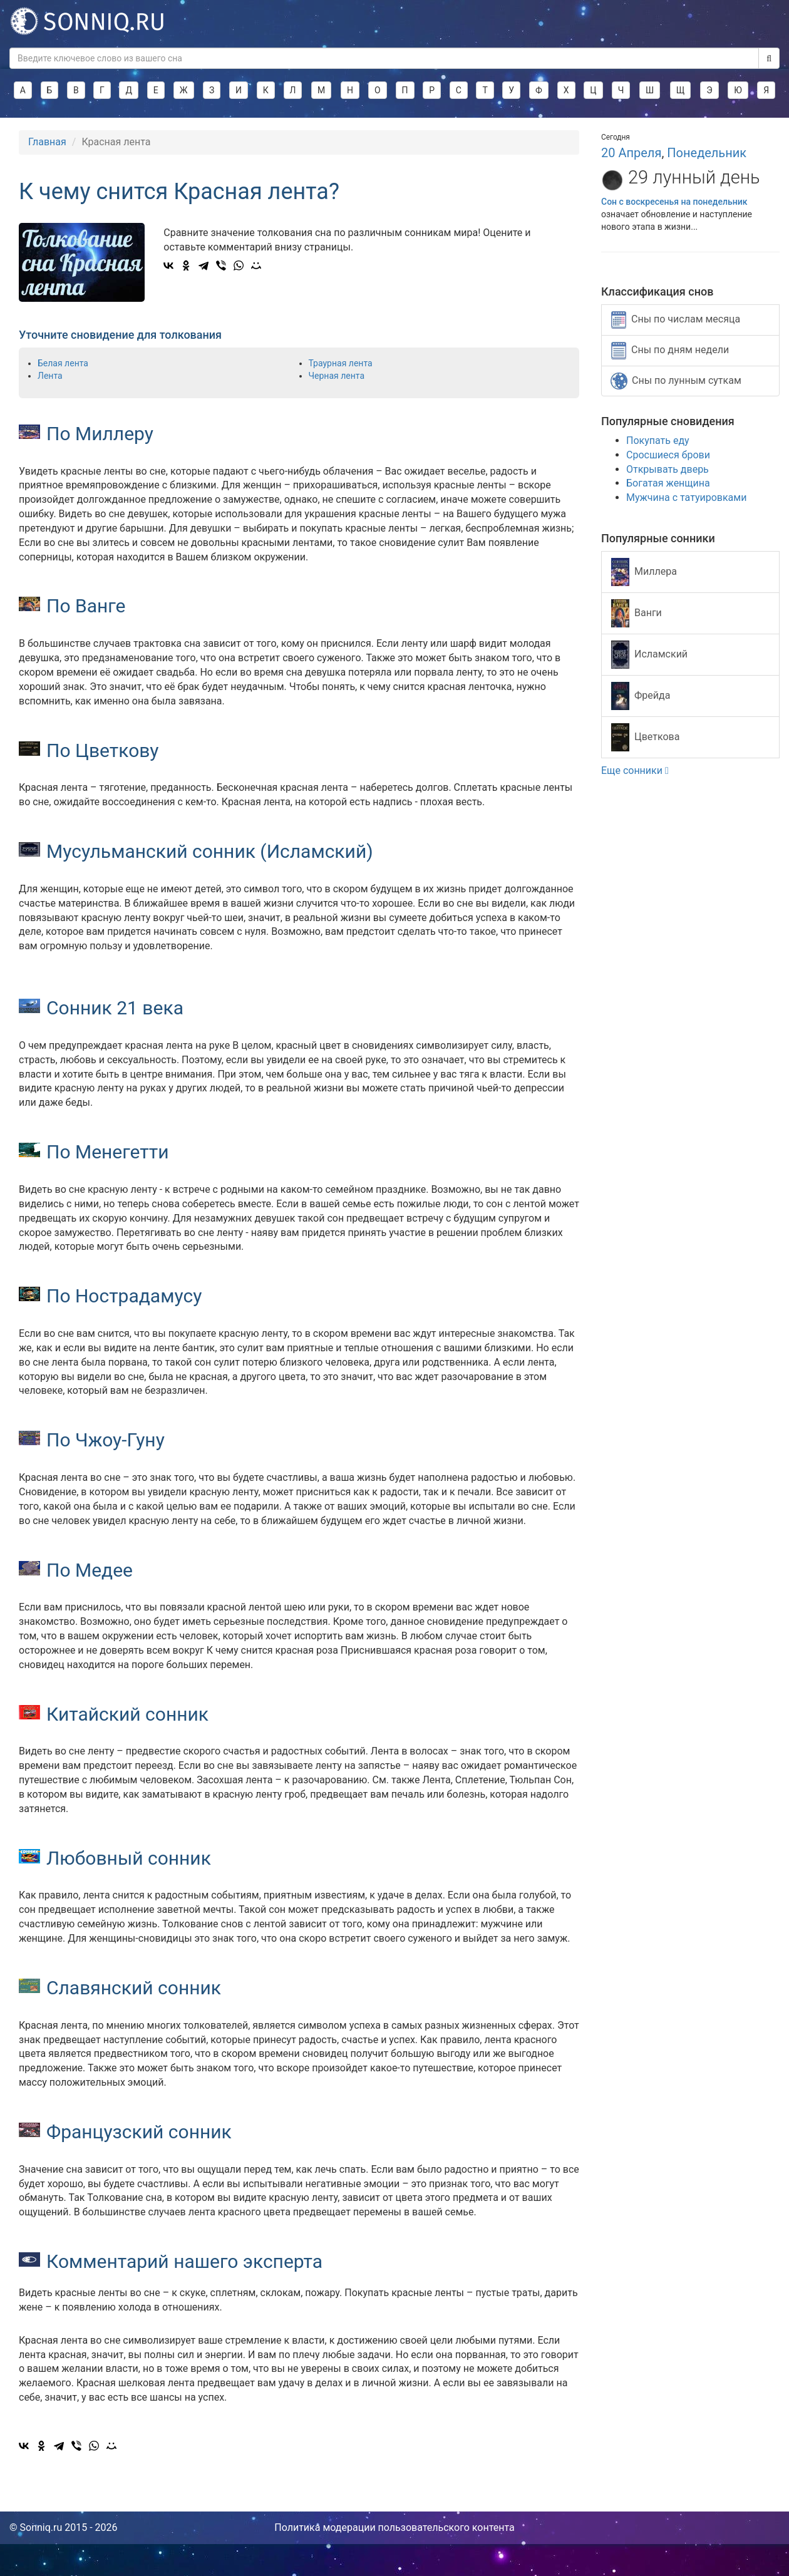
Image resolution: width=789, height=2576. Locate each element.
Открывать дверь (667, 469)
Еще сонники (635, 770)
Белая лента (63, 363)
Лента (50, 376)
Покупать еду (657, 440)
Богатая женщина (668, 483)
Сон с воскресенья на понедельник (674, 202)
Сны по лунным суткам (676, 381)
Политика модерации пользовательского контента (394, 2527)
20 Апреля (631, 152)
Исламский (649, 655)
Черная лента (337, 376)
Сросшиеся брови (668, 455)
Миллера (644, 572)
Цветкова (645, 737)
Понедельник (706, 152)
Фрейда (640, 696)
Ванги (636, 613)
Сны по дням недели (670, 350)
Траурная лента (341, 363)
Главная (47, 142)
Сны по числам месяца (675, 320)
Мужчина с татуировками (686, 497)
